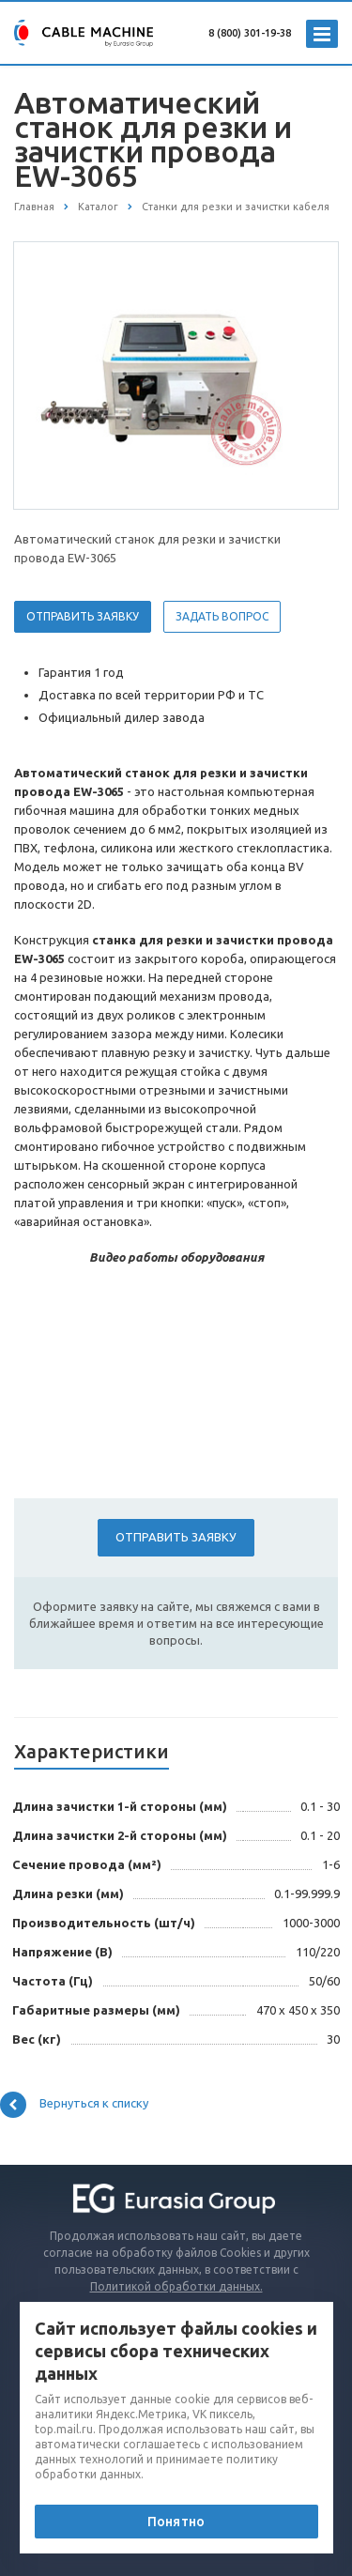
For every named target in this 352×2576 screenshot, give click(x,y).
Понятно (176, 2521)
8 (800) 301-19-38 (249, 32)
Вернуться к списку (74, 2105)
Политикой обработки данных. (176, 2286)
